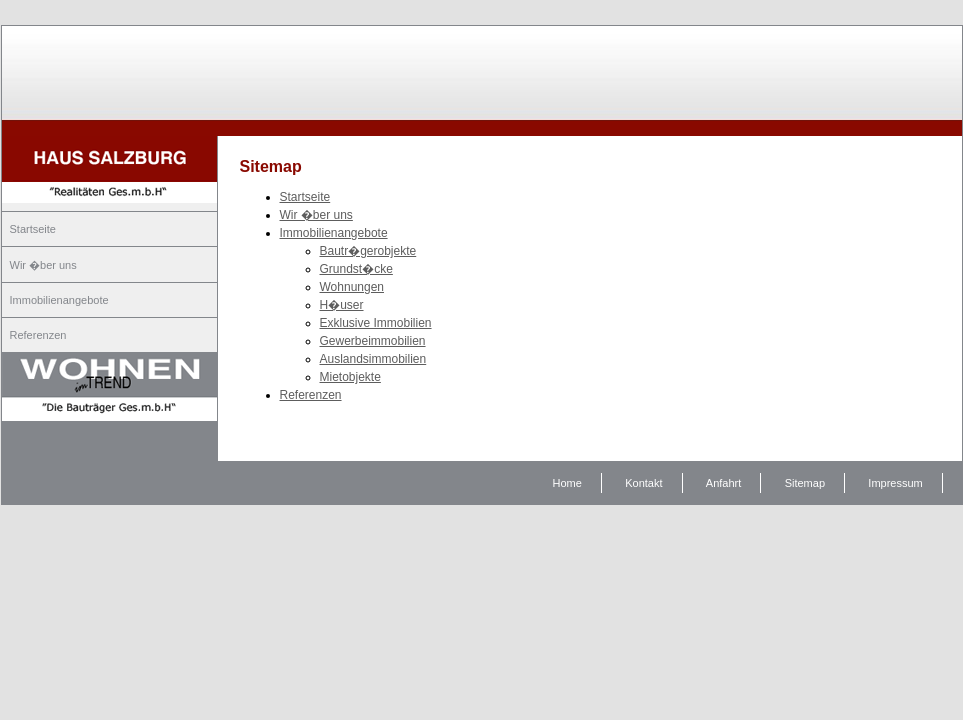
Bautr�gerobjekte (368, 251)
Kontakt (643, 483)
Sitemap (805, 483)
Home (567, 483)
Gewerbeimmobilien (373, 341)
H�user (342, 305)
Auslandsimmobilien (373, 359)
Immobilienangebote (59, 300)
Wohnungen (352, 287)
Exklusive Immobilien (376, 323)
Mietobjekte (350, 377)
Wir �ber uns (43, 265)
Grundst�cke (356, 269)
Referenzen (38, 335)
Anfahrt (723, 483)
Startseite (33, 229)
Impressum (895, 483)
